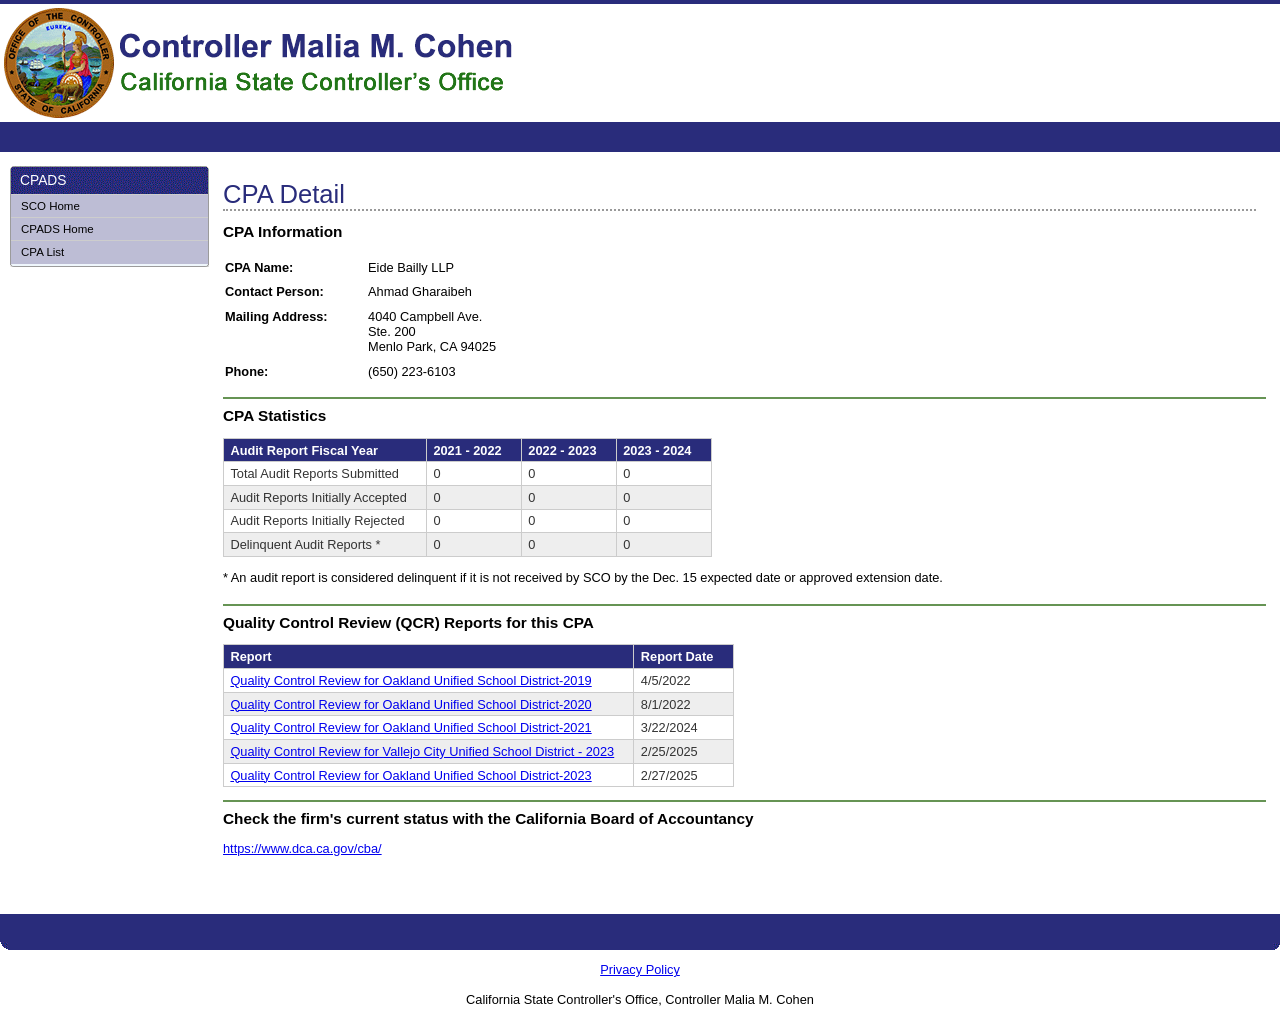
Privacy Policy (640, 969)
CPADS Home (57, 229)
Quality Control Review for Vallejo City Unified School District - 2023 (422, 751)
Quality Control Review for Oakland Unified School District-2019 (410, 680)
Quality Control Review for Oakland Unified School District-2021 (410, 727)
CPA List (42, 252)
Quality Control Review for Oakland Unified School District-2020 (410, 704)
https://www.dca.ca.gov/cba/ (302, 848)
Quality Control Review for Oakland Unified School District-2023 (410, 775)
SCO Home (50, 206)
